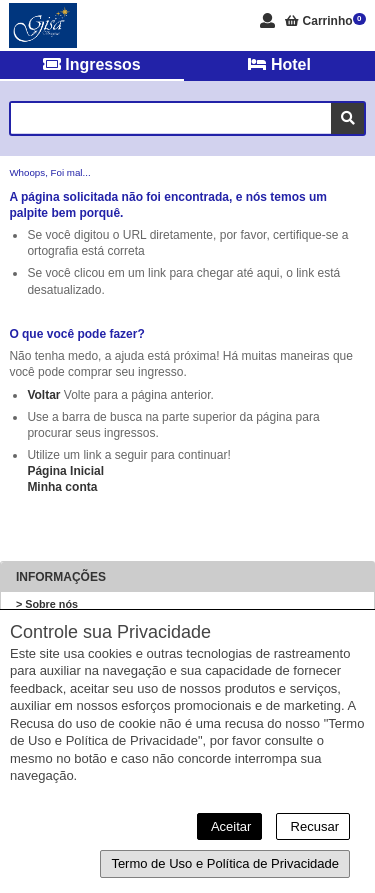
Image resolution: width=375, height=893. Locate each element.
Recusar (313, 826)
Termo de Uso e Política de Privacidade (225, 863)
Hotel (279, 64)
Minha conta (62, 487)
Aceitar (229, 826)
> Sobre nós (47, 604)
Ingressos (92, 64)
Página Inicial (65, 471)
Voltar (43, 395)
